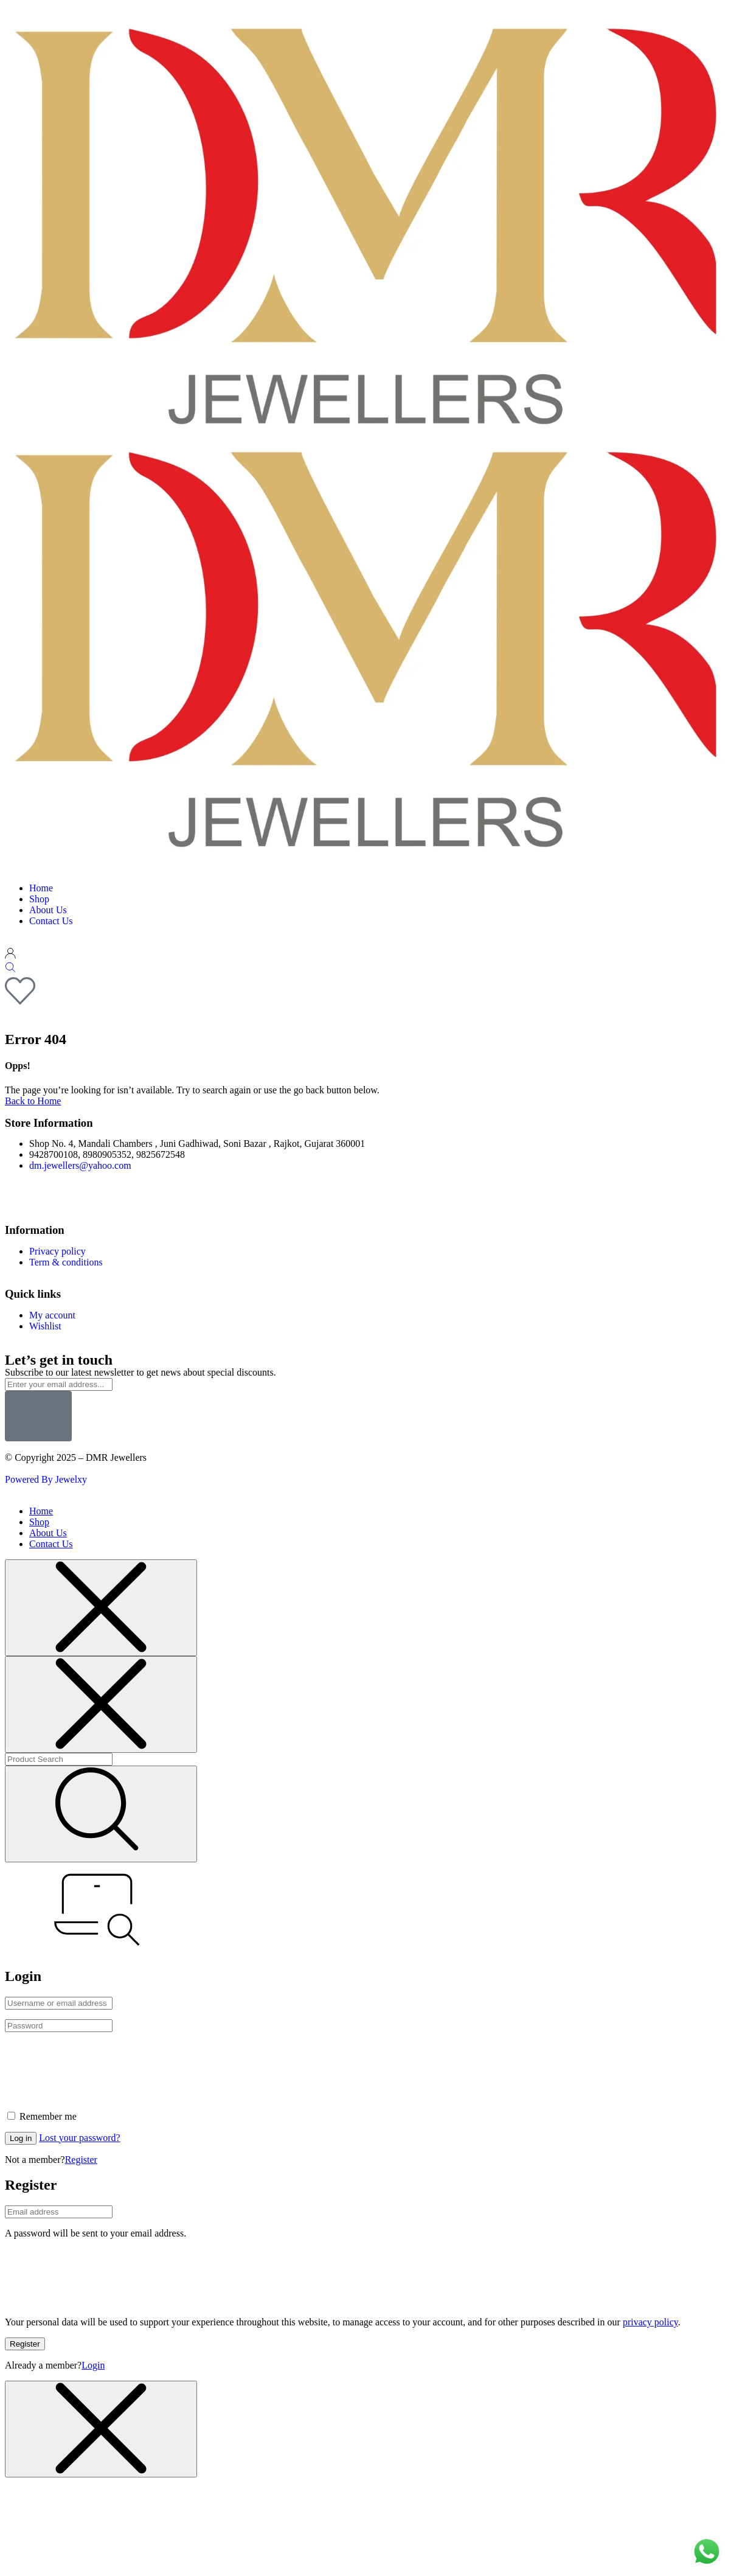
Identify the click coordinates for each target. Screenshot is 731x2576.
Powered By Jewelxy (46, 1479)
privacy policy (650, 2322)
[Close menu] (101, 1607)
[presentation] (97, 2065)
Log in (21, 2138)
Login (93, 2365)
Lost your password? (79, 2137)
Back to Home (33, 1101)
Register (81, 2159)
